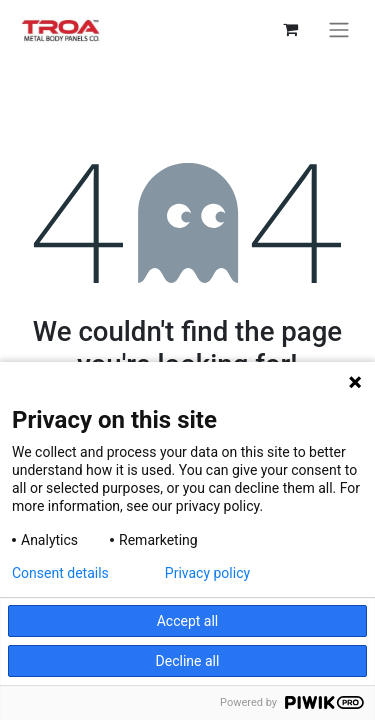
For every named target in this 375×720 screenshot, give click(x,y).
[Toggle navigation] (339, 29)
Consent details (60, 573)
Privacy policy (207, 573)
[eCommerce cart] (290, 29)
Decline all (188, 661)
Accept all (188, 621)
